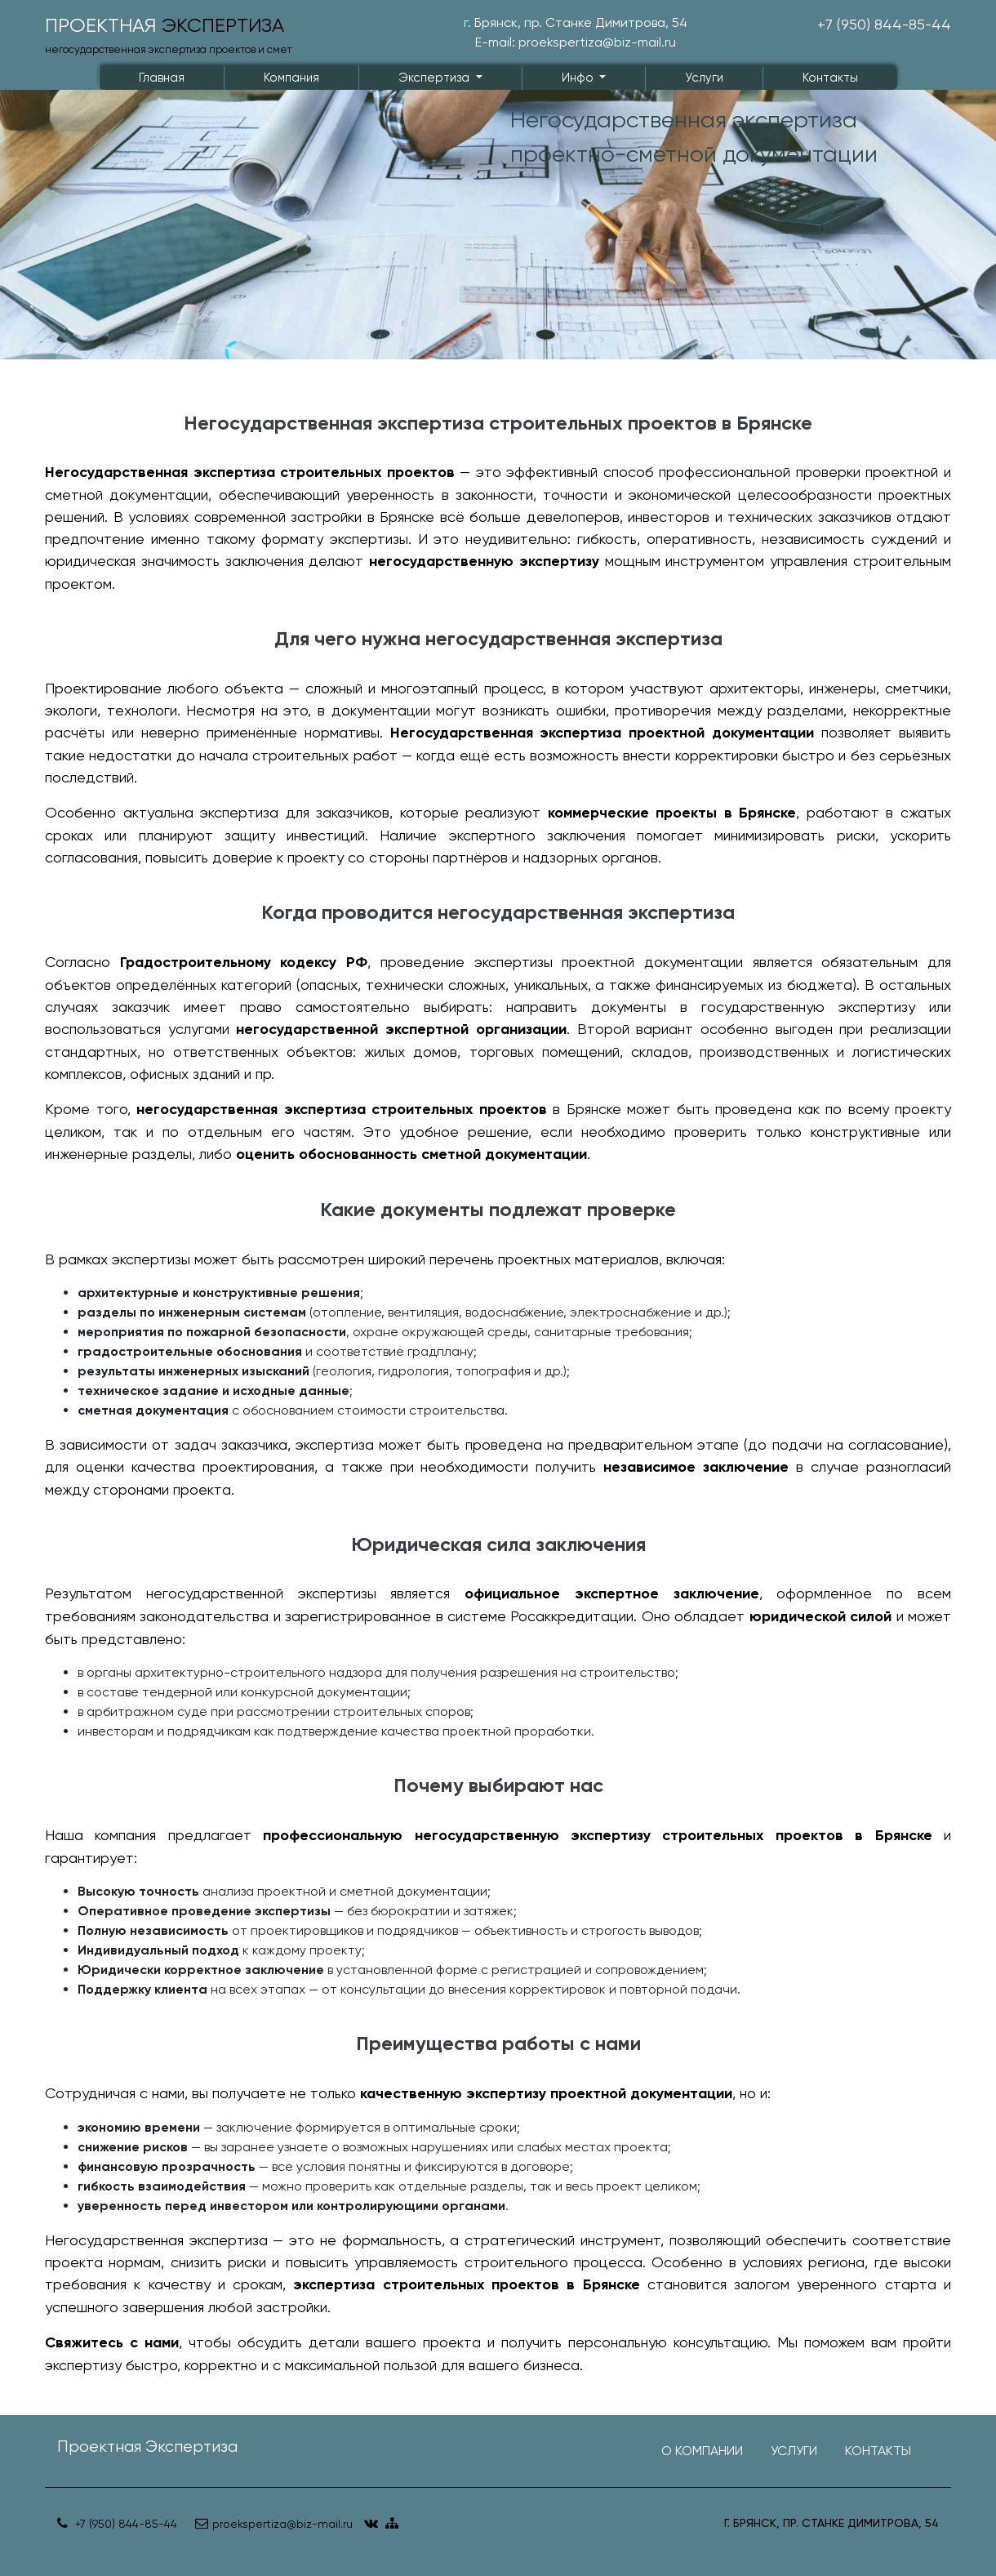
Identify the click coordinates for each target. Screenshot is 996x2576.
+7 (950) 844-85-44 (884, 24)
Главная (162, 77)
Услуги (704, 77)
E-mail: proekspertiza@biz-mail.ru (575, 42)
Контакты (830, 77)
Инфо (579, 77)
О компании (702, 2450)
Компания (291, 77)
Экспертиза (435, 77)
